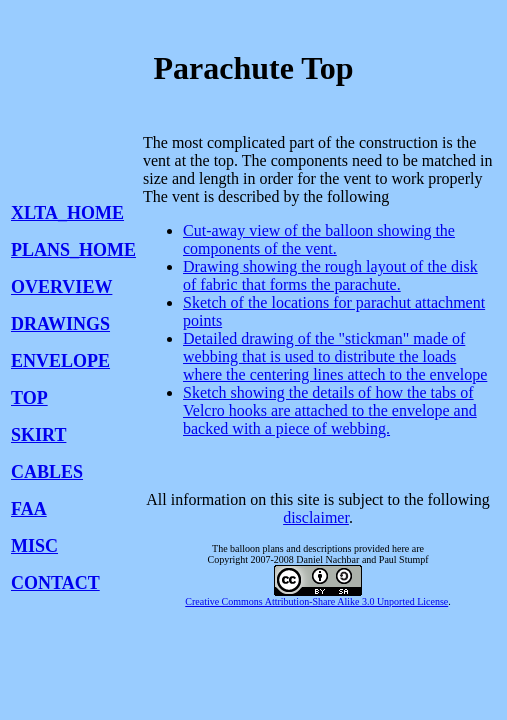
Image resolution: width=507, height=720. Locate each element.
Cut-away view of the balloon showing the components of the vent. (319, 239)
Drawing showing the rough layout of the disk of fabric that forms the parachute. (330, 275)
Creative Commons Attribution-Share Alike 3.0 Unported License (316, 601)
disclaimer (316, 517)
